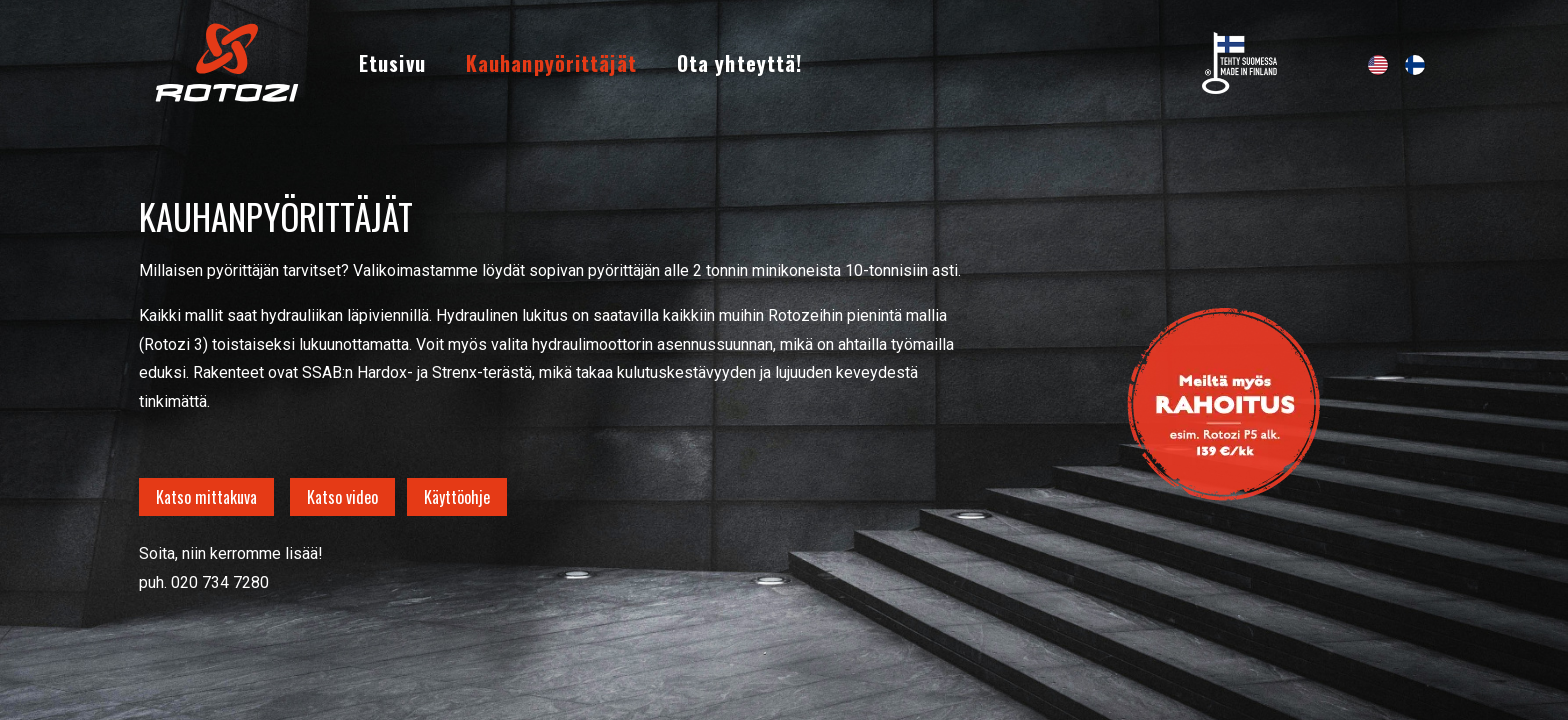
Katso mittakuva (206, 497)
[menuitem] (392, 63)
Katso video (342, 497)
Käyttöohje (457, 497)
